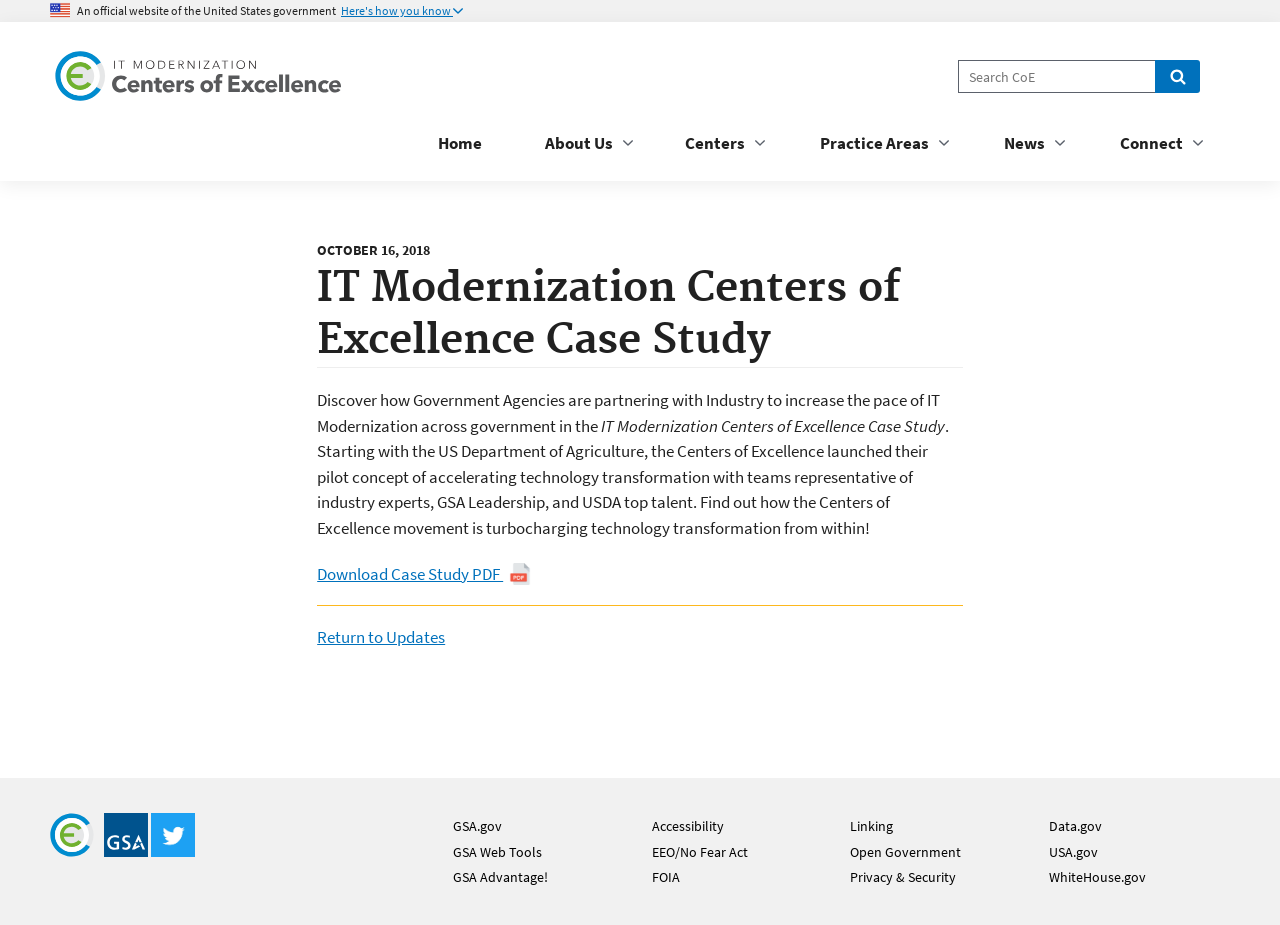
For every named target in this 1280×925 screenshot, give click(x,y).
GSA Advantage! (500, 877)
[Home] (200, 79)
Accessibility (688, 826)
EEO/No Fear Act (700, 852)
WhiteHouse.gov (1097, 877)
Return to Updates (381, 637)
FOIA (666, 877)
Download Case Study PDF (424, 574)
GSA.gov (477, 826)
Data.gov (1075, 826)
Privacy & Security (903, 877)
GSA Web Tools (497, 852)
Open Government (905, 852)
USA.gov (1073, 852)
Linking (871, 826)
